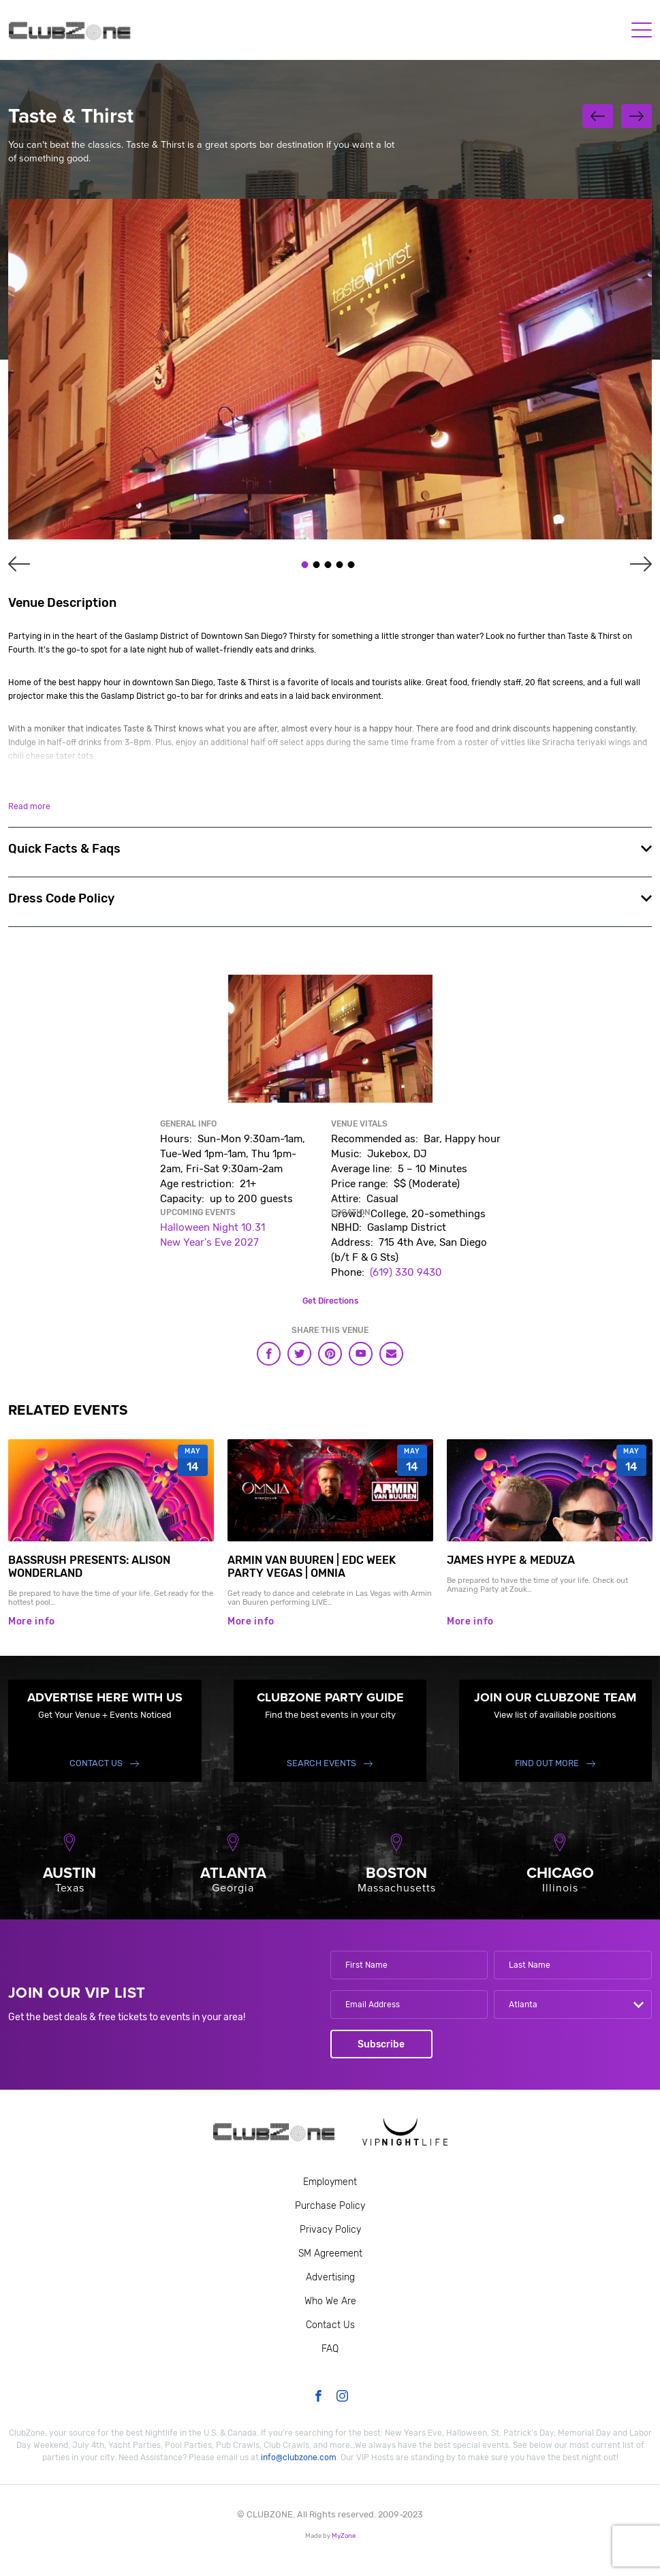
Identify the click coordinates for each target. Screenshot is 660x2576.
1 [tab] (304, 564)
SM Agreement (330, 2253)
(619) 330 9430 (406, 1272)
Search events (321, 1763)
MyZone (344, 2535)
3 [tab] (327, 564)
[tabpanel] (330, 369)
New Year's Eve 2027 (209, 1242)
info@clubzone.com (298, 2457)
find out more (547, 1763)
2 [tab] (316, 564)
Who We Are (330, 2301)
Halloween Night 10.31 (212, 1227)
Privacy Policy (330, 2229)
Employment (330, 2182)
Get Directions (330, 1301)
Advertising (330, 2277)
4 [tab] (339, 564)
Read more (29, 806)
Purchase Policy (330, 2206)
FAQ (330, 2349)
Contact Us (96, 1763)
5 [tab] (350, 564)
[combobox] (573, 2004)
